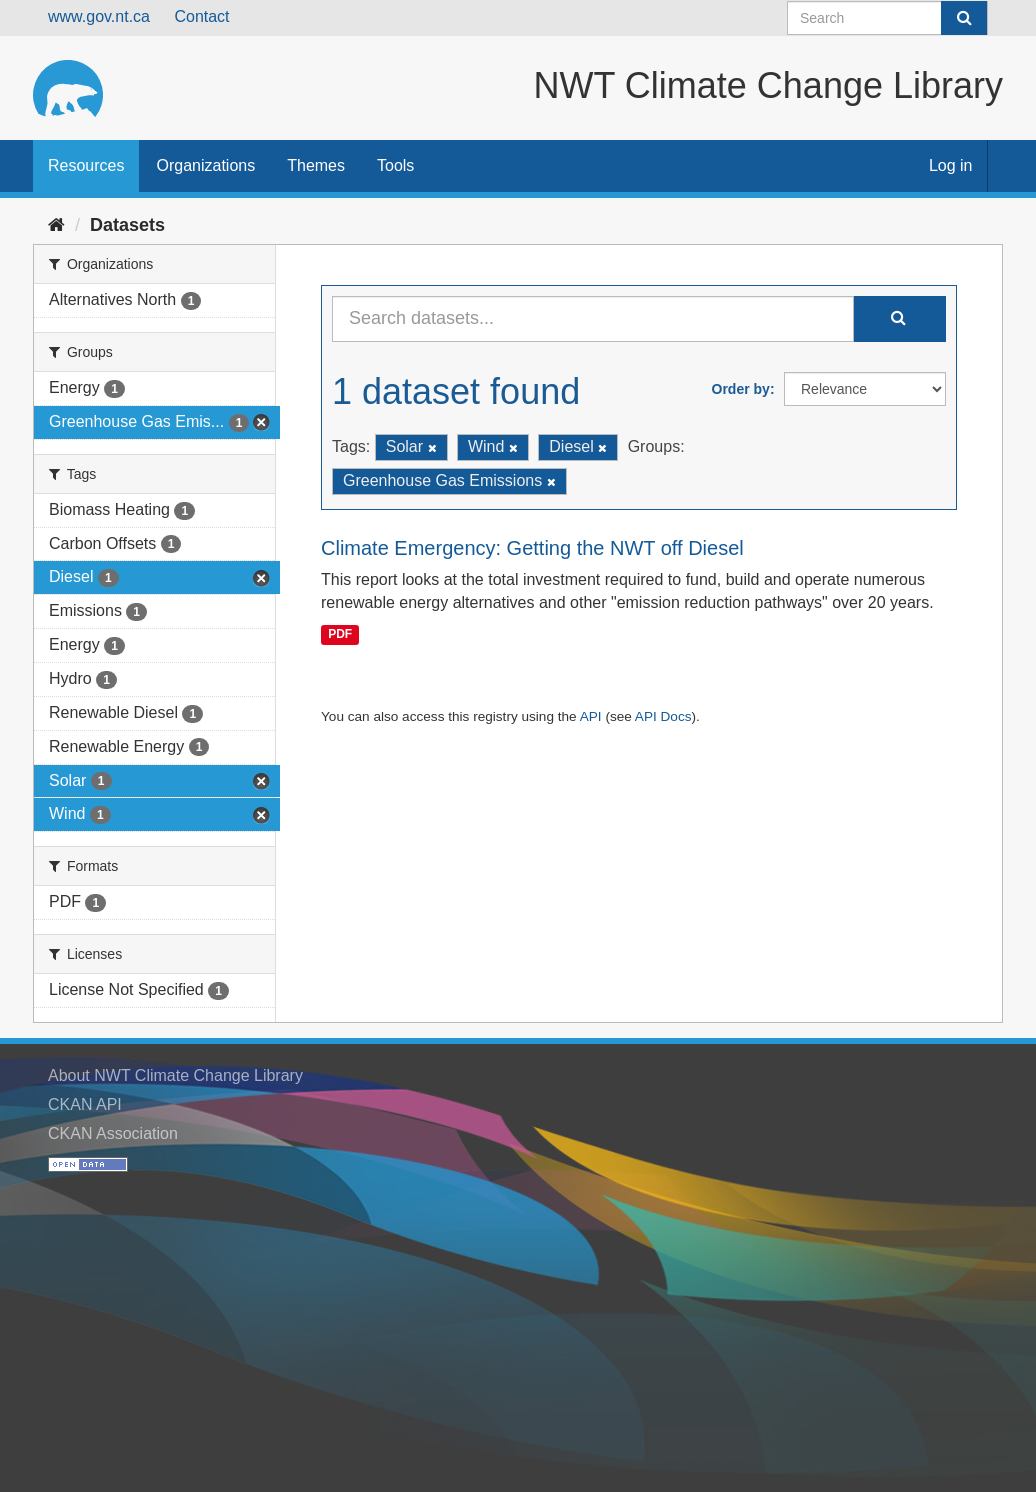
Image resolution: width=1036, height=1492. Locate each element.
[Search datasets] (887, 18)
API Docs (663, 716)
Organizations (205, 165)
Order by (741, 389)
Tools (395, 165)
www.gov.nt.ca (99, 16)
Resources (86, 165)
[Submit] (964, 18)
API (591, 716)
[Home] (56, 225)
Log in (951, 165)
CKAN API (85, 1104)
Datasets (127, 225)
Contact (201, 16)
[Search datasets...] (593, 319)
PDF (340, 634)
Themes (316, 165)
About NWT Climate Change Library (175, 1075)
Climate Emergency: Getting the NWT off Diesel (532, 548)
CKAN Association (113, 1133)
